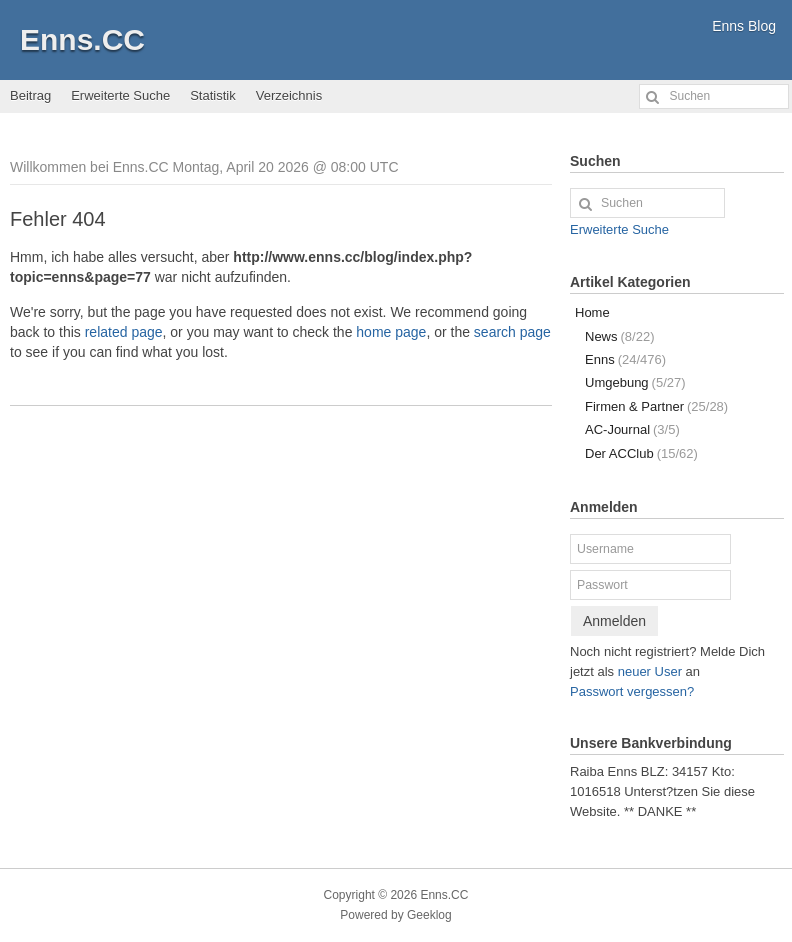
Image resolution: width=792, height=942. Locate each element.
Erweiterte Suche (120, 95)
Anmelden (614, 621)
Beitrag (30, 95)
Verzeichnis (289, 95)
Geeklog (429, 915)
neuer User (650, 671)
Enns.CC (82, 39)
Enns (625, 359)
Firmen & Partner (656, 406)
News (619, 336)
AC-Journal (632, 429)
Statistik (213, 95)
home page (391, 332)
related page (124, 332)
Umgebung (635, 382)
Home (592, 312)
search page (512, 332)
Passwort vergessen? (632, 691)
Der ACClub (641, 453)
